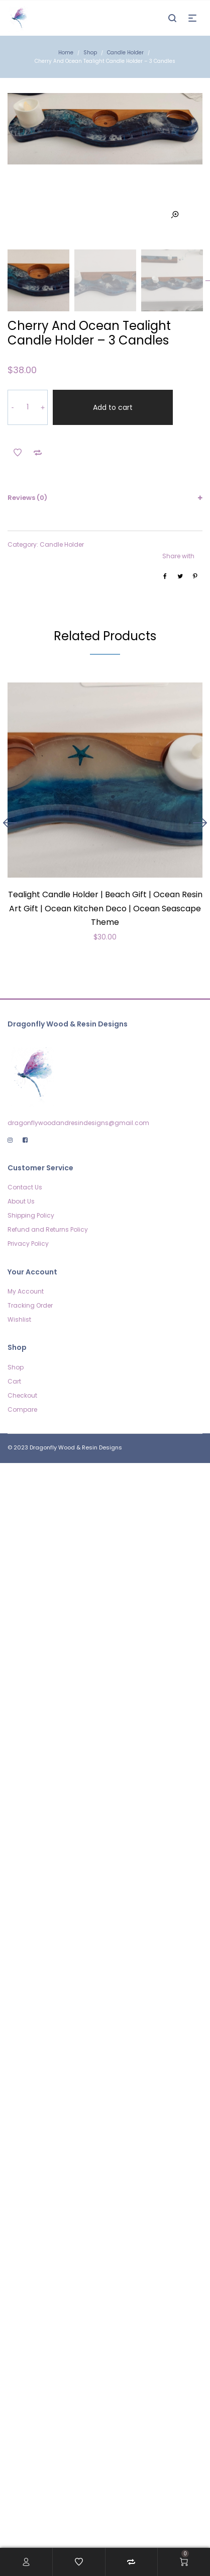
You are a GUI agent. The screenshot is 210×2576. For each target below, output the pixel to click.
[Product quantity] (28, 407)
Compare (22, 1409)
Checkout (22, 1395)
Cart (14, 1381)
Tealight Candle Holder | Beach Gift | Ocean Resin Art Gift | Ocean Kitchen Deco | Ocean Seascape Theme (105, 908)
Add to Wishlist (18, 452)
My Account (26, 1291)
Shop (90, 52)
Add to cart (113, 407)
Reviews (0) (27, 497)
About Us (21, 1201)
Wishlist (19, 1319)
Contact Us (25, 1187)
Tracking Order (30, 1305)
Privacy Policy (28, 1243)
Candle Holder (125, 52)
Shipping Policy (31, 1215)
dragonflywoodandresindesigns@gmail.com (78, 1123)
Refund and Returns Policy (48, 1229)
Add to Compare (38, 452)
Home (65, 52)
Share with (178, 556)
